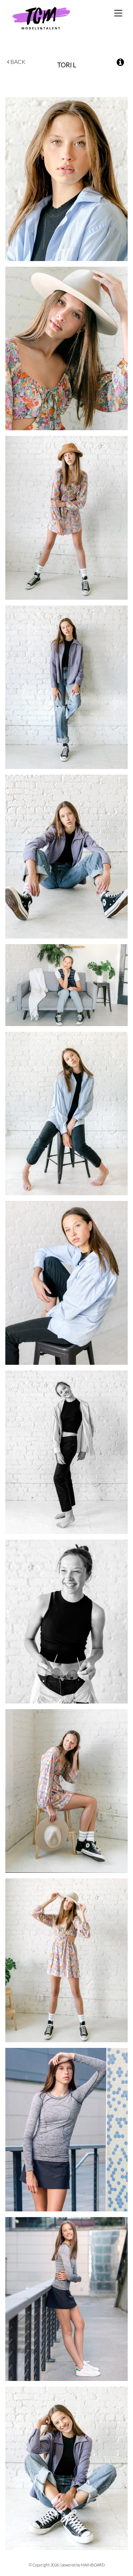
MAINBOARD (93, 2565)
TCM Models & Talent (53, 18)
